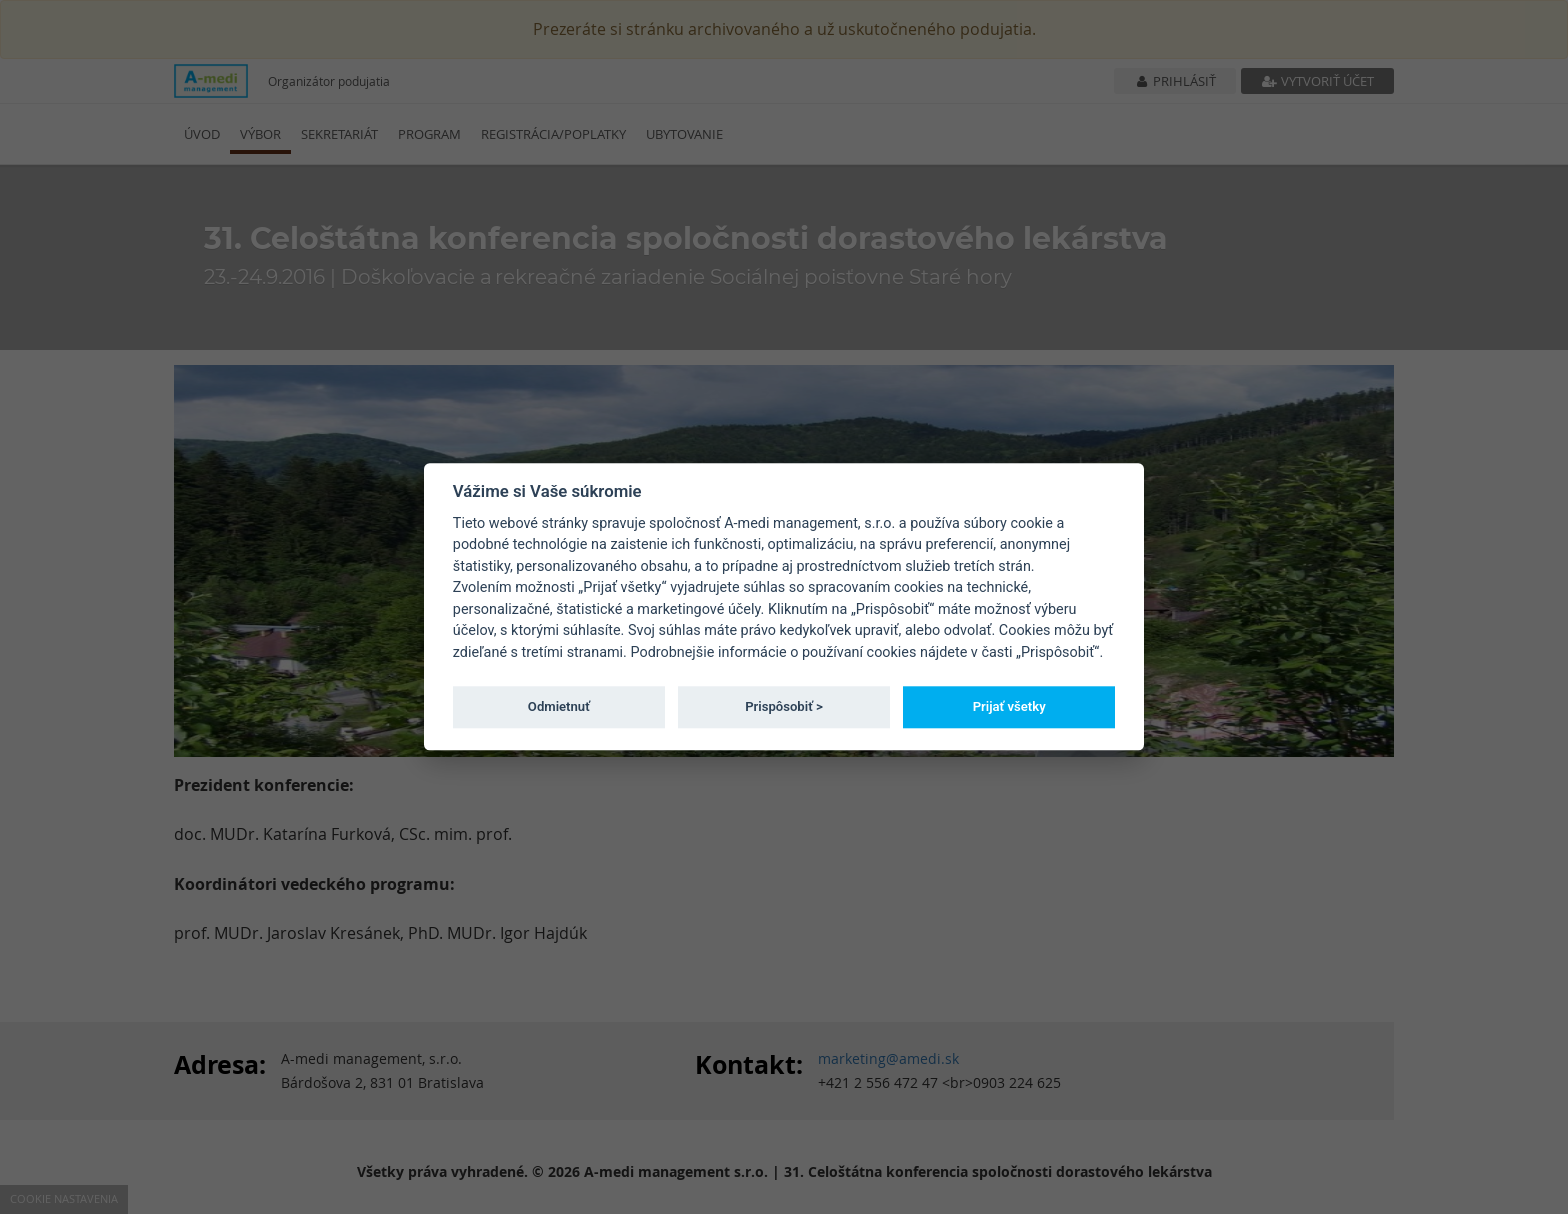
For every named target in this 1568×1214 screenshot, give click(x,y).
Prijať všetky (1009, 706)
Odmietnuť (559, 706)
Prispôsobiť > (784, 706)
